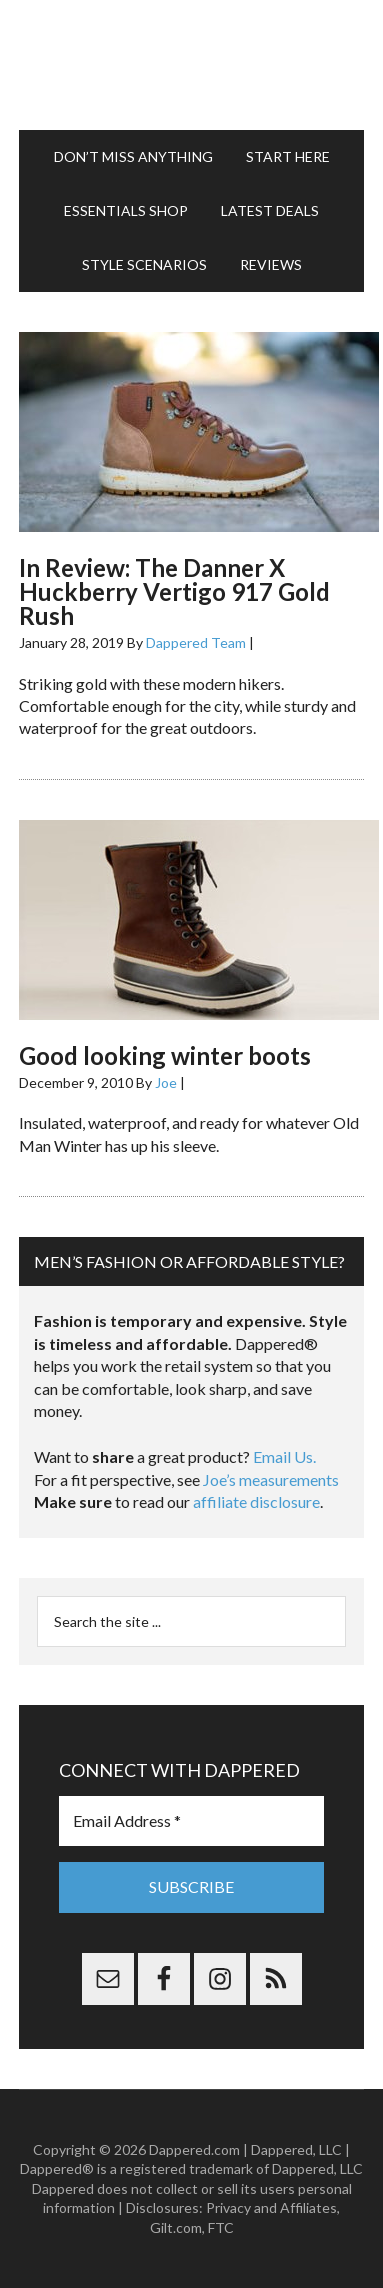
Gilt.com (176, 2227)
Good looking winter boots (165, 1055)
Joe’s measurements (271, 1479)
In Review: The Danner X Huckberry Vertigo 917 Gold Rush (174, 591)
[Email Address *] (191, 1821)
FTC (221, 2227)
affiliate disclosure (256, 1501)
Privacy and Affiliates (271, 2207)
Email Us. (284, 1456)
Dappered (191, 65)
